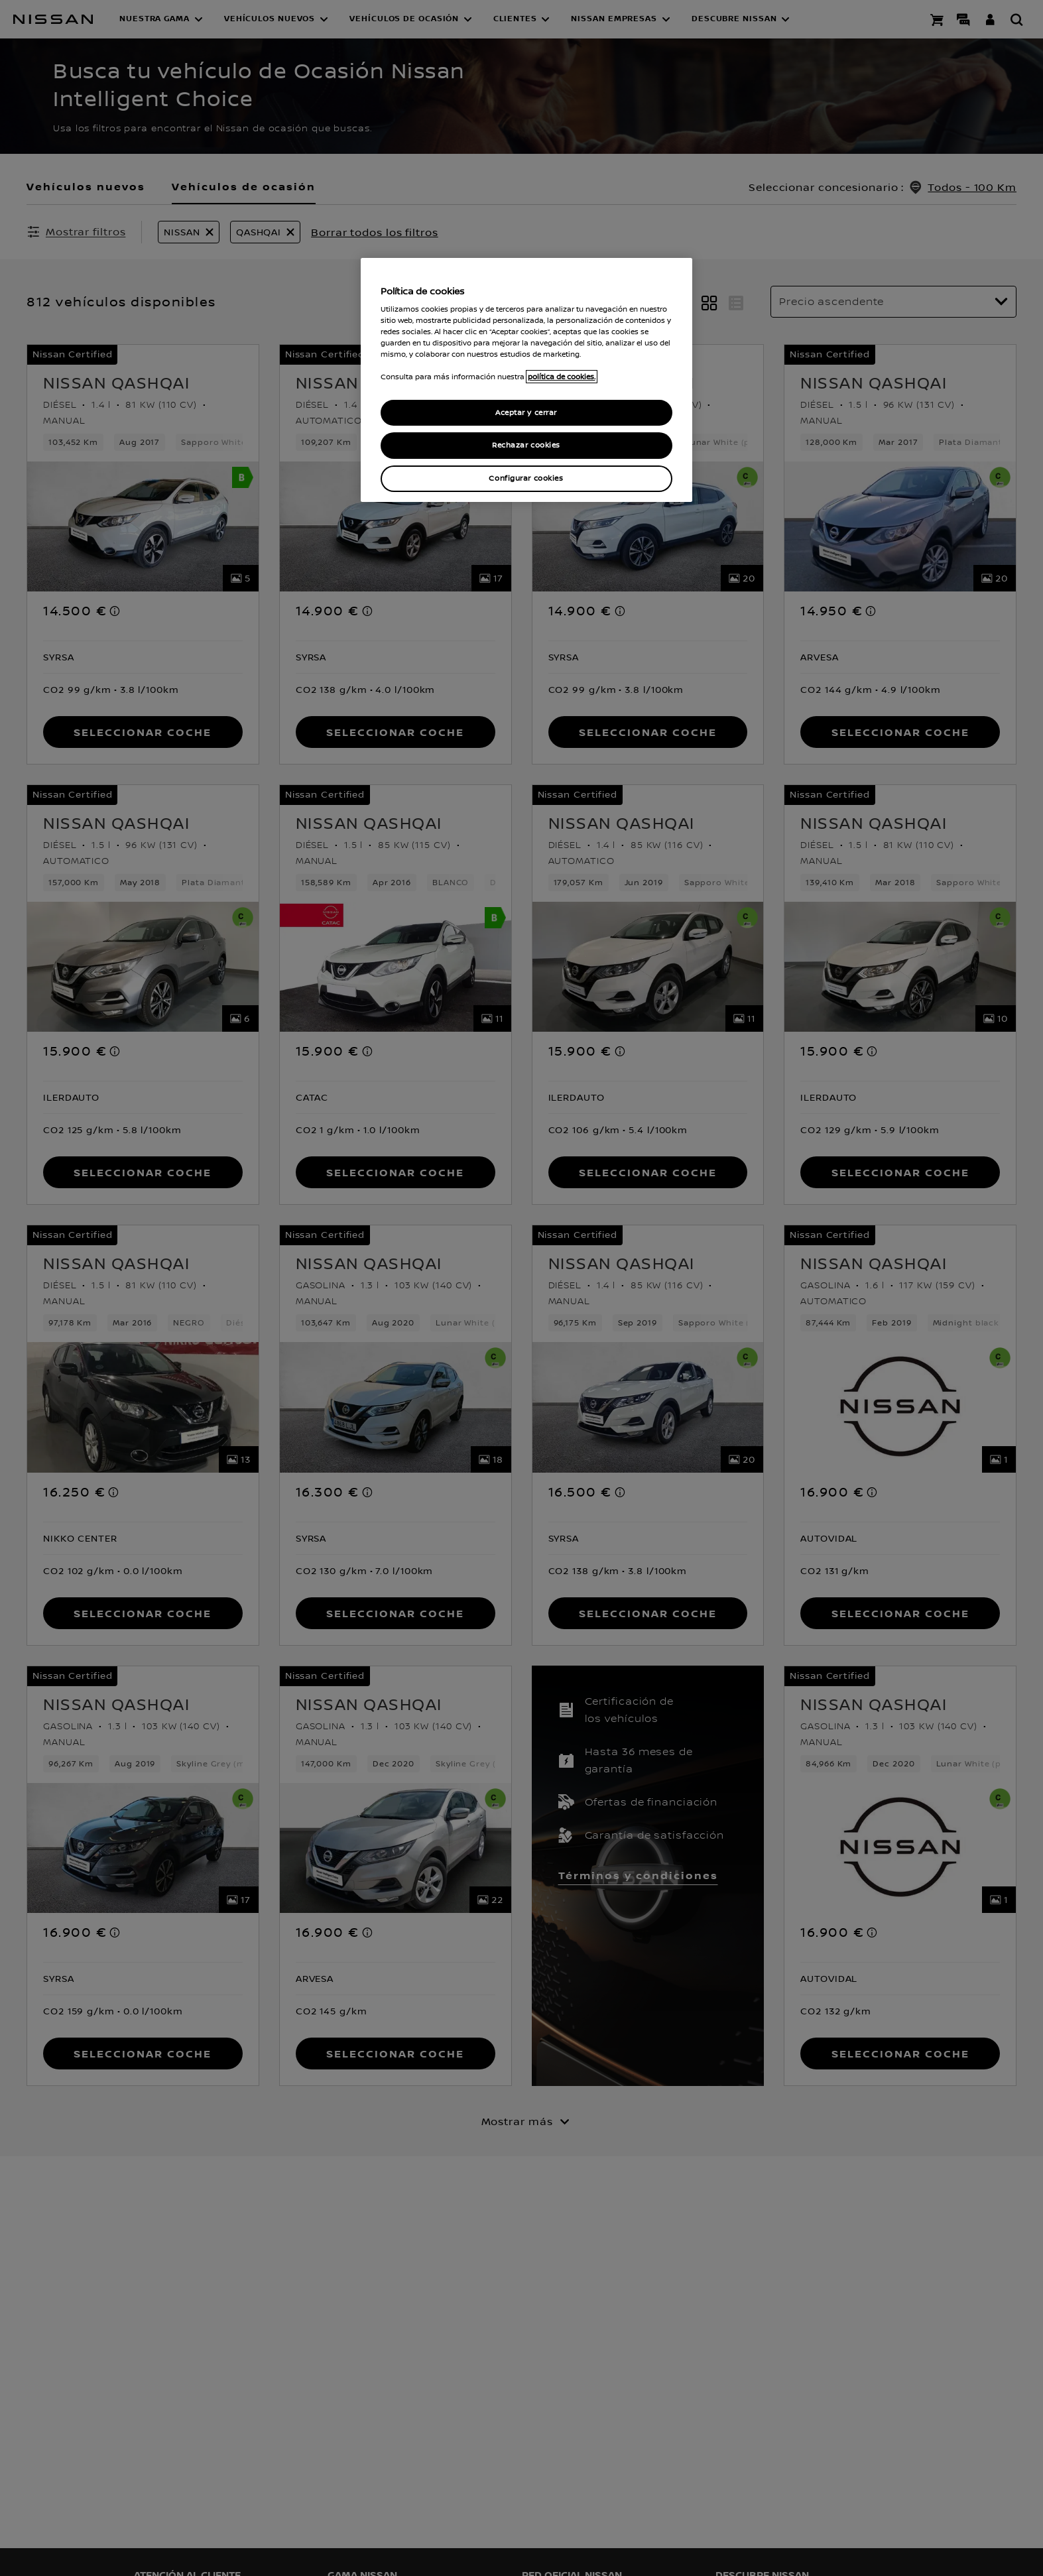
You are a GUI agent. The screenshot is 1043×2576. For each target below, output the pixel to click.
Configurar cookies (526, 478)
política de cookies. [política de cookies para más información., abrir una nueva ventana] (561, 376)
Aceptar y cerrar (526, 412)
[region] (526, 380)
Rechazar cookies (526, 445)
